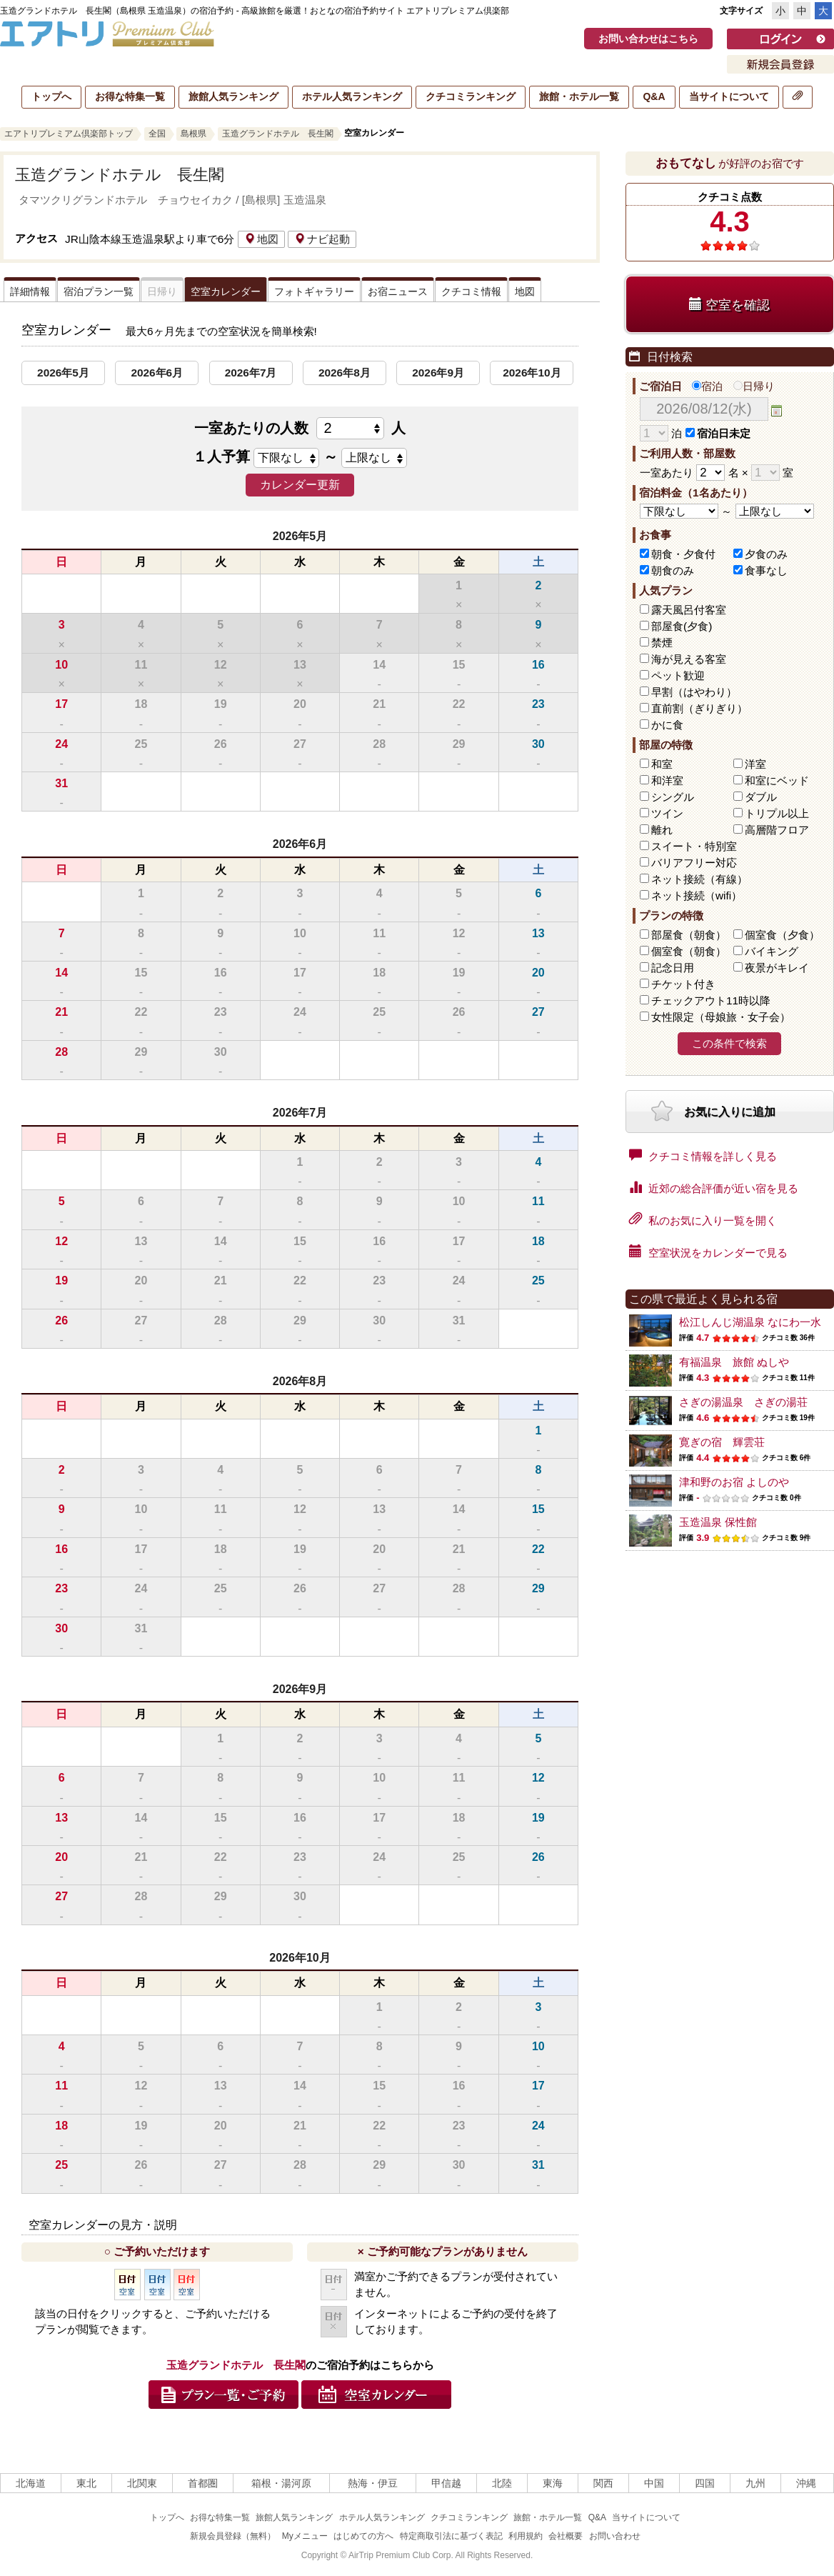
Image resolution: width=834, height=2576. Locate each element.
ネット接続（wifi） (696, 895)
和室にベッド (777, 780)
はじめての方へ (363, 2536)
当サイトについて (729, 96)
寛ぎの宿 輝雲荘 (722, 1442)
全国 (157, 134)
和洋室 (667, 780)
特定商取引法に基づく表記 (451, 2536)
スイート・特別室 (694, 846)
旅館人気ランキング (233, 96)
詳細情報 (30, 291)
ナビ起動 (322, 239)
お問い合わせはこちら (648, 38)
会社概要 (565, 2536)
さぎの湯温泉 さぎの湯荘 (743, 1402)
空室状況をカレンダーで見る (708, 1251)
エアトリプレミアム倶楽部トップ (68, 134)
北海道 (31, 2483)
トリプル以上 (777, 813)
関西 (603, 2483)
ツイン (667, 813)
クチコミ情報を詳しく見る (703, 1155)
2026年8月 (344, 372)
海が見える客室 (688, 659)
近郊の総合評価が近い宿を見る (713, 1187)
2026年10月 (532, 372)
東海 (553, 2483)
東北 (86, 2483)
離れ (662, 830)
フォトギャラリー (314, 291)
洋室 (755, 764)
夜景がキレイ (777, 968)
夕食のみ (766, 554)
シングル (672, 797)
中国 (654, 2483)
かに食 (667, 725)
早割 (694, 692)
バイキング (771, 951)
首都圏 (203, 2483)
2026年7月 (251, 372)
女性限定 (720, 1017)
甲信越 (446, 2483)
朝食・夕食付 (683, 554)
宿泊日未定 (717, 433)
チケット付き (683, 984)
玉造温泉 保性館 (718, 1522)
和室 (662, 764)
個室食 (782, 935)
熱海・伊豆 (373, 2483)
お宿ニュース (398, 291)
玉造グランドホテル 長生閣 (277, 134)
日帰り (754, 386)
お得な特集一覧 (130, 96)
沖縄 (806, 2483)
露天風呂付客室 (688, 610)
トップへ (51, 96)
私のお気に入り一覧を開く (703, 1219)
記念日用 (672, 968)
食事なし (766, 570)
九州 (755, 2483)
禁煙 (662, 642)
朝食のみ (672, 570)
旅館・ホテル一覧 (579, 96)
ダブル (761, 797)
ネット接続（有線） (699, 879)
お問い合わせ (614, 2536)
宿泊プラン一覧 (99, 291)
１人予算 (221, 456)
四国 (705, 2483)
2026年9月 (438, 372)
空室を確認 (729, 304)
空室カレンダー (226, 291)
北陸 (502, 2483)
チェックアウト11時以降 (710, 1000)
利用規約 (525, 2536)
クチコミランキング (471, 96)
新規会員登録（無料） (233, 2536)
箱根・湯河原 (281, 2483)
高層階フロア (777, 830)
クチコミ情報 (471, 291)
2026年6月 (157, 372)
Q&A (654, 96)
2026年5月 (63, 372)
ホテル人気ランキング (352, 96)
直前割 (699, 708)
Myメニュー (305, 2536)
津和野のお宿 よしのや (734, 1482)
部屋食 (688, 935)
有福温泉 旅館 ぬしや (734, 1362)
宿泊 (707, 386)
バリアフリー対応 (694, 863)
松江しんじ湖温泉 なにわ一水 (750, 1322)
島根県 (193, 134)
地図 (261, 239)
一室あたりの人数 (300, 428)
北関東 (142, 2483)
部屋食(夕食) (681, 626)
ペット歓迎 (678, 675)
